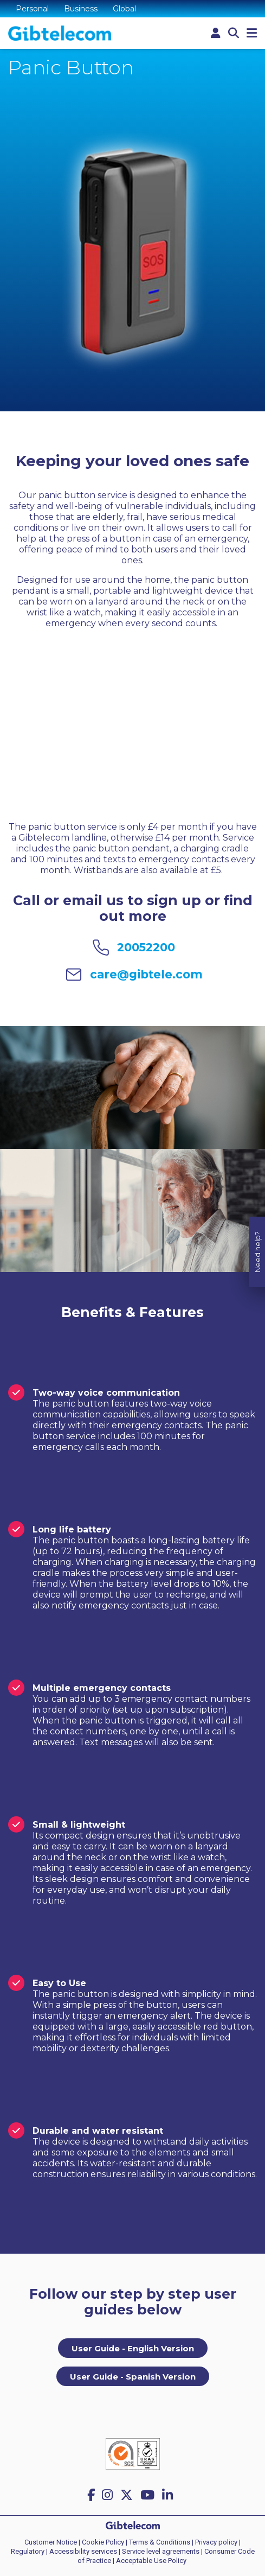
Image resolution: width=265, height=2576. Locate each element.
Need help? (257, 1174)
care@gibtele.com (146, 974)
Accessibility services (83, 2551)
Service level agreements (160, 2551)
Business (81, 9)
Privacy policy (216, 2542)
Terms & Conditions (159, 2542)
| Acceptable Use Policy (149, 2560)
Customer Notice (50, 2542)
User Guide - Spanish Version (133, 2376)
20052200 (146, 947)
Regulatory (27, 2551)
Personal (32, 9)
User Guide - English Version (133, 2348)
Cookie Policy (103, 2542)
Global (124, 9)
